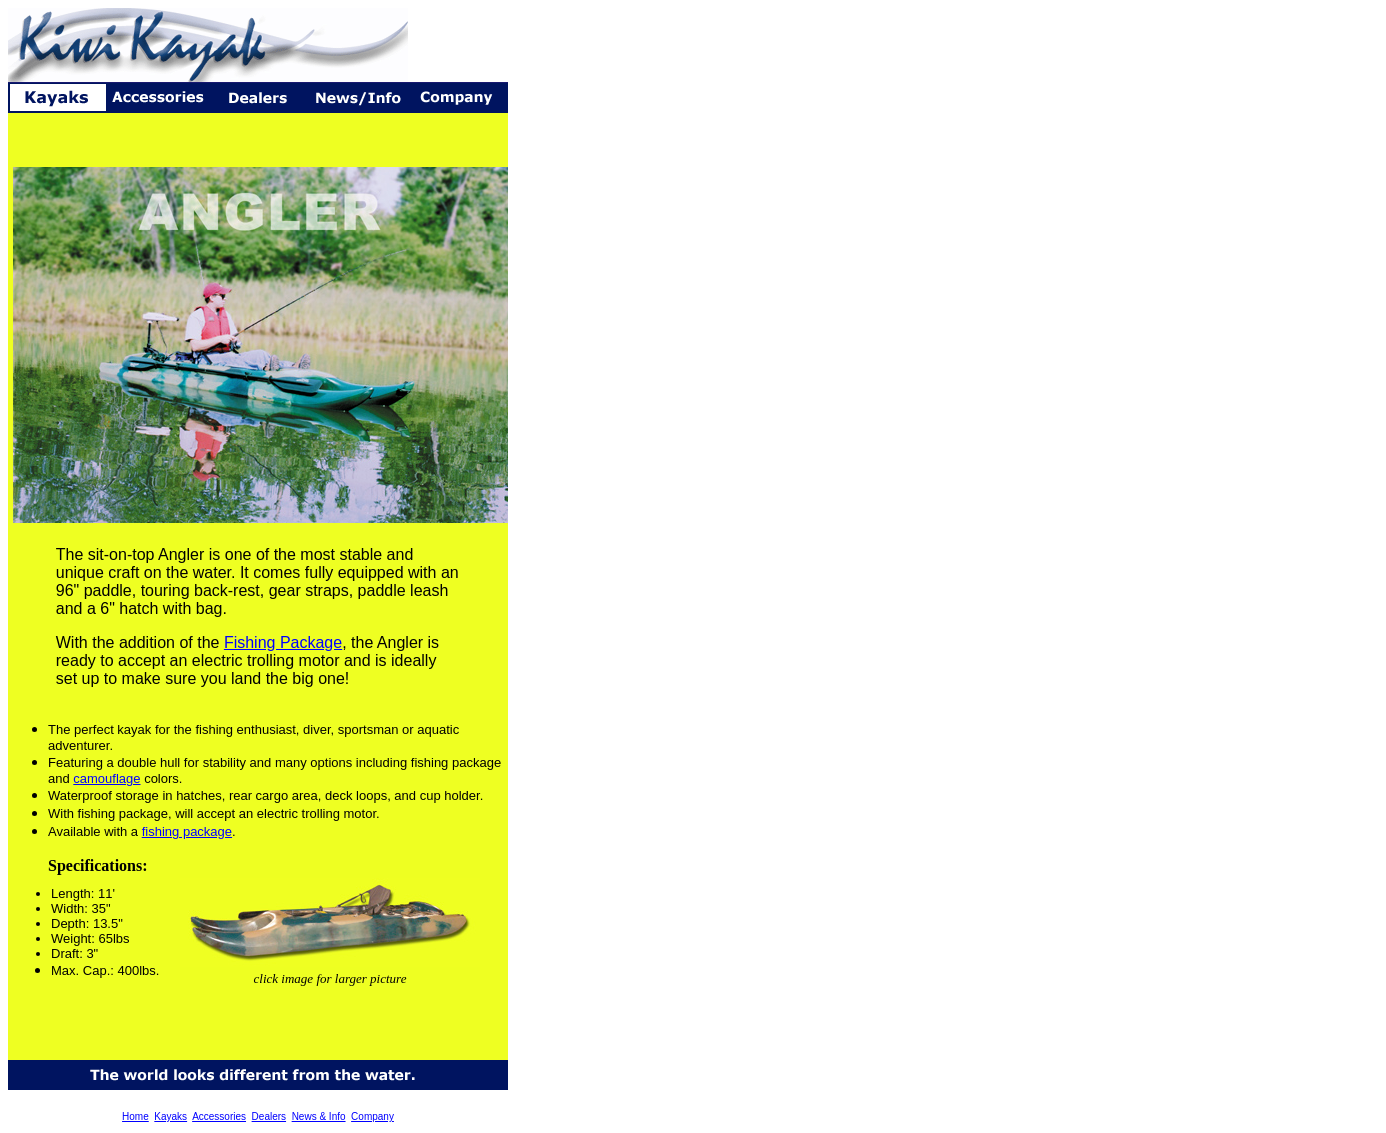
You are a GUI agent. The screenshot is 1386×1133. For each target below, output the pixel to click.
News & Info (319, 1116)
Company (372, 1116)
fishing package (187, 831)
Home (135, 1116)
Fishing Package (283, 642)
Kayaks (170, 1116)
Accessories (219, 1116)
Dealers (269, 1116)
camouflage (106, 778)
